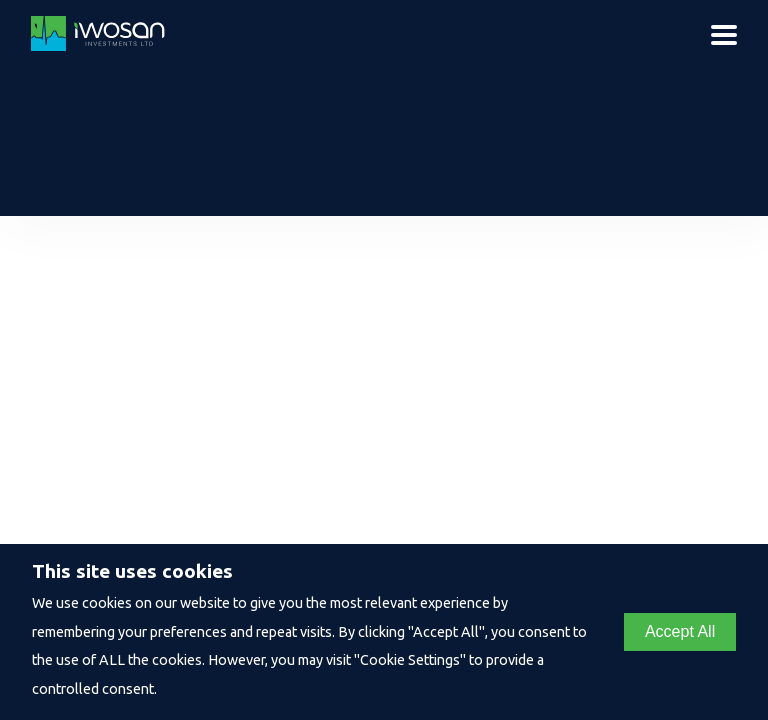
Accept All (680, 631)
